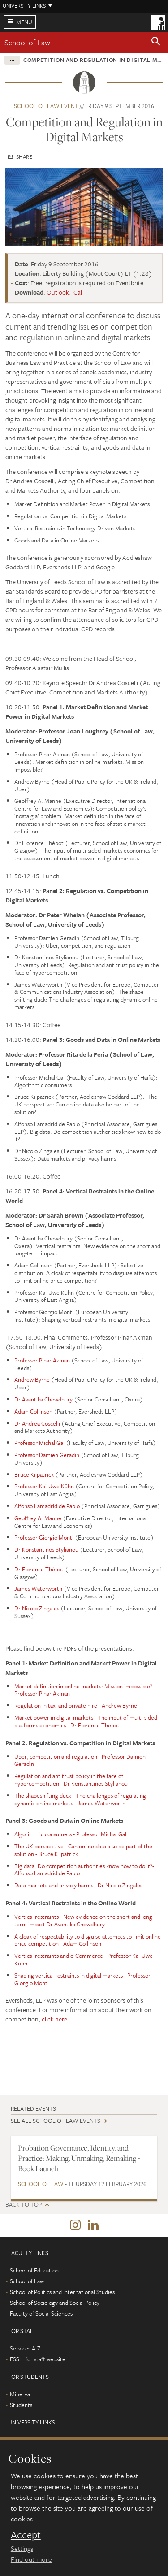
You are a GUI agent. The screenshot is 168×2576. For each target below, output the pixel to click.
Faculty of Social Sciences (41, 2313)
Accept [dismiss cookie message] (26, 2534)
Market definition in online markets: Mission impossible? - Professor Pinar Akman (84, 1690)
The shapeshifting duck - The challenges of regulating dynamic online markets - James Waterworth (80, 1799)
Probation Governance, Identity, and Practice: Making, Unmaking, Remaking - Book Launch (79, 2158)
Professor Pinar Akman (42, 1360)
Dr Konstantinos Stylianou (46, 1549)
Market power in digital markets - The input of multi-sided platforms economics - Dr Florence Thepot (85, 1721)
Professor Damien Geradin (46, 1454)
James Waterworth (38, 1588)
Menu (24, 21)
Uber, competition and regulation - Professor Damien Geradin (80, 1760)
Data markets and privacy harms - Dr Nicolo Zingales (78, 1885)
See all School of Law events (55, 2120)
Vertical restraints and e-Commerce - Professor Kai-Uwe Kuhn (83, 1959)
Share (24, 156)
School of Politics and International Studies (62, 2291)
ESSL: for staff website (37, 2359)
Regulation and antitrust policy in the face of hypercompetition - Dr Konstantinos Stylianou (71, 1779)
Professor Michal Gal (39, 1442)
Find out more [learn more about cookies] (31, 2559)
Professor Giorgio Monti (43, 1537)
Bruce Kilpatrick (34, 1474)
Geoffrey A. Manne (37, 1518)
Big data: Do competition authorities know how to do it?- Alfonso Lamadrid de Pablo (84, 1869)
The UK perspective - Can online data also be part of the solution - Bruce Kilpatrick (83, 1850)
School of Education (34, 2270)
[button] (156, 42)
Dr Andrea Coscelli (37, 1423)
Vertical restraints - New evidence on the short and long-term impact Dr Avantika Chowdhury (84, 1920)
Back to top (23, 2204)
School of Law (27, 42)
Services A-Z (25, 2348)
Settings (22, 2548)
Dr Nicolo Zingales (36, 1608)
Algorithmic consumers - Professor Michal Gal (70, 1834)
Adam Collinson (33, 1411)
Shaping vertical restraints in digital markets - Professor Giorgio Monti (82, 1979)
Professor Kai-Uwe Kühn (44, 1486)
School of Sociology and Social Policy (54, 2302)
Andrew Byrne (32, 1379)
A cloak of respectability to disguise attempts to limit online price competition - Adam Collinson (87, 1940)
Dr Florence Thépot (39, 1569)
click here (54, 2019)
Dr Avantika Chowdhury (43, 1399)
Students (21, 2404)
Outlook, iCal (64, 292)
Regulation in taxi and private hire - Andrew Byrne (75, 1705)
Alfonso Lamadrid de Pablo (47, 1505)
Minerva (20, 2394)
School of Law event (46, 105)
